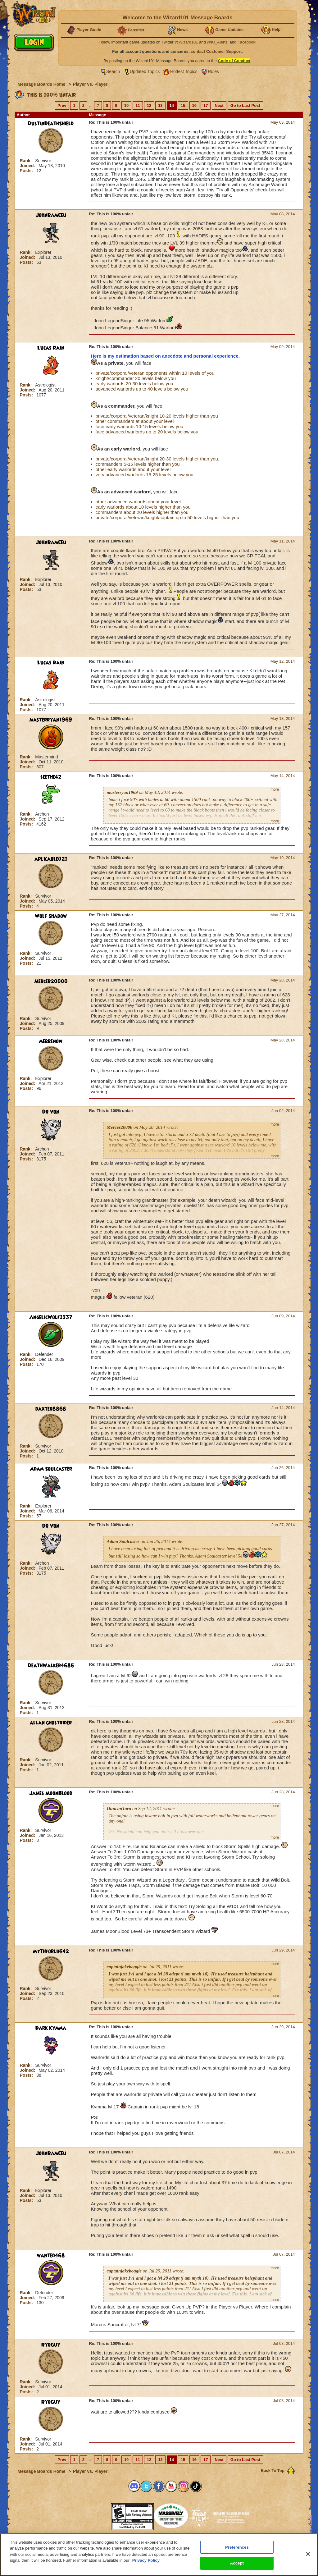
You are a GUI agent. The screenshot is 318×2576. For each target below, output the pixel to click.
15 (183, 105)
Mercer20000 (51, 981)
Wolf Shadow (51, 916)
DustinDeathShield (51, 123)
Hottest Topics (184, 71)
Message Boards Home (42, 84)
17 (205, 105)
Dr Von (50, 1112)
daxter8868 (50, 1409)
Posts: (27, 170)
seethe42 (50, 777)
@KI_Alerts (217, 42)
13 (160, 105)
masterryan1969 (51, 720)
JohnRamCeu (51, 215)
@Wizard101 (186, 42)
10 (126, 105)
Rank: (26, 160)
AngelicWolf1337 (51, 1317)
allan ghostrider (51, 1723)
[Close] (308, 2554)
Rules (213, 71)
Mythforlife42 (51, 1951)
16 (194, 105)
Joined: (28, 165)
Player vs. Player (90, 84)
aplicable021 (50, 859)
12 (149, 105)
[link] (95, 2514)
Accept (237, 2563)
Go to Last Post (245, 105)
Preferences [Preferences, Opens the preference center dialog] (237, 2547)
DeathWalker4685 (51, 1665)
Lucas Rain (50, 348)
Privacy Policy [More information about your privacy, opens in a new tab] (146, 2560)
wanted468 (51, 2255)
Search (113, 71)
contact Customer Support (216, 51)
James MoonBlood (50, 1793)
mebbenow (50, 1041)
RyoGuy (50, 2345)
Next (219, 105)
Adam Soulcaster (51, 1469)
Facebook (246, 42)
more (274, 789)
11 (137, 105)
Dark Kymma (50, 2028)
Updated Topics (145, 71)
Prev (61, 105)
